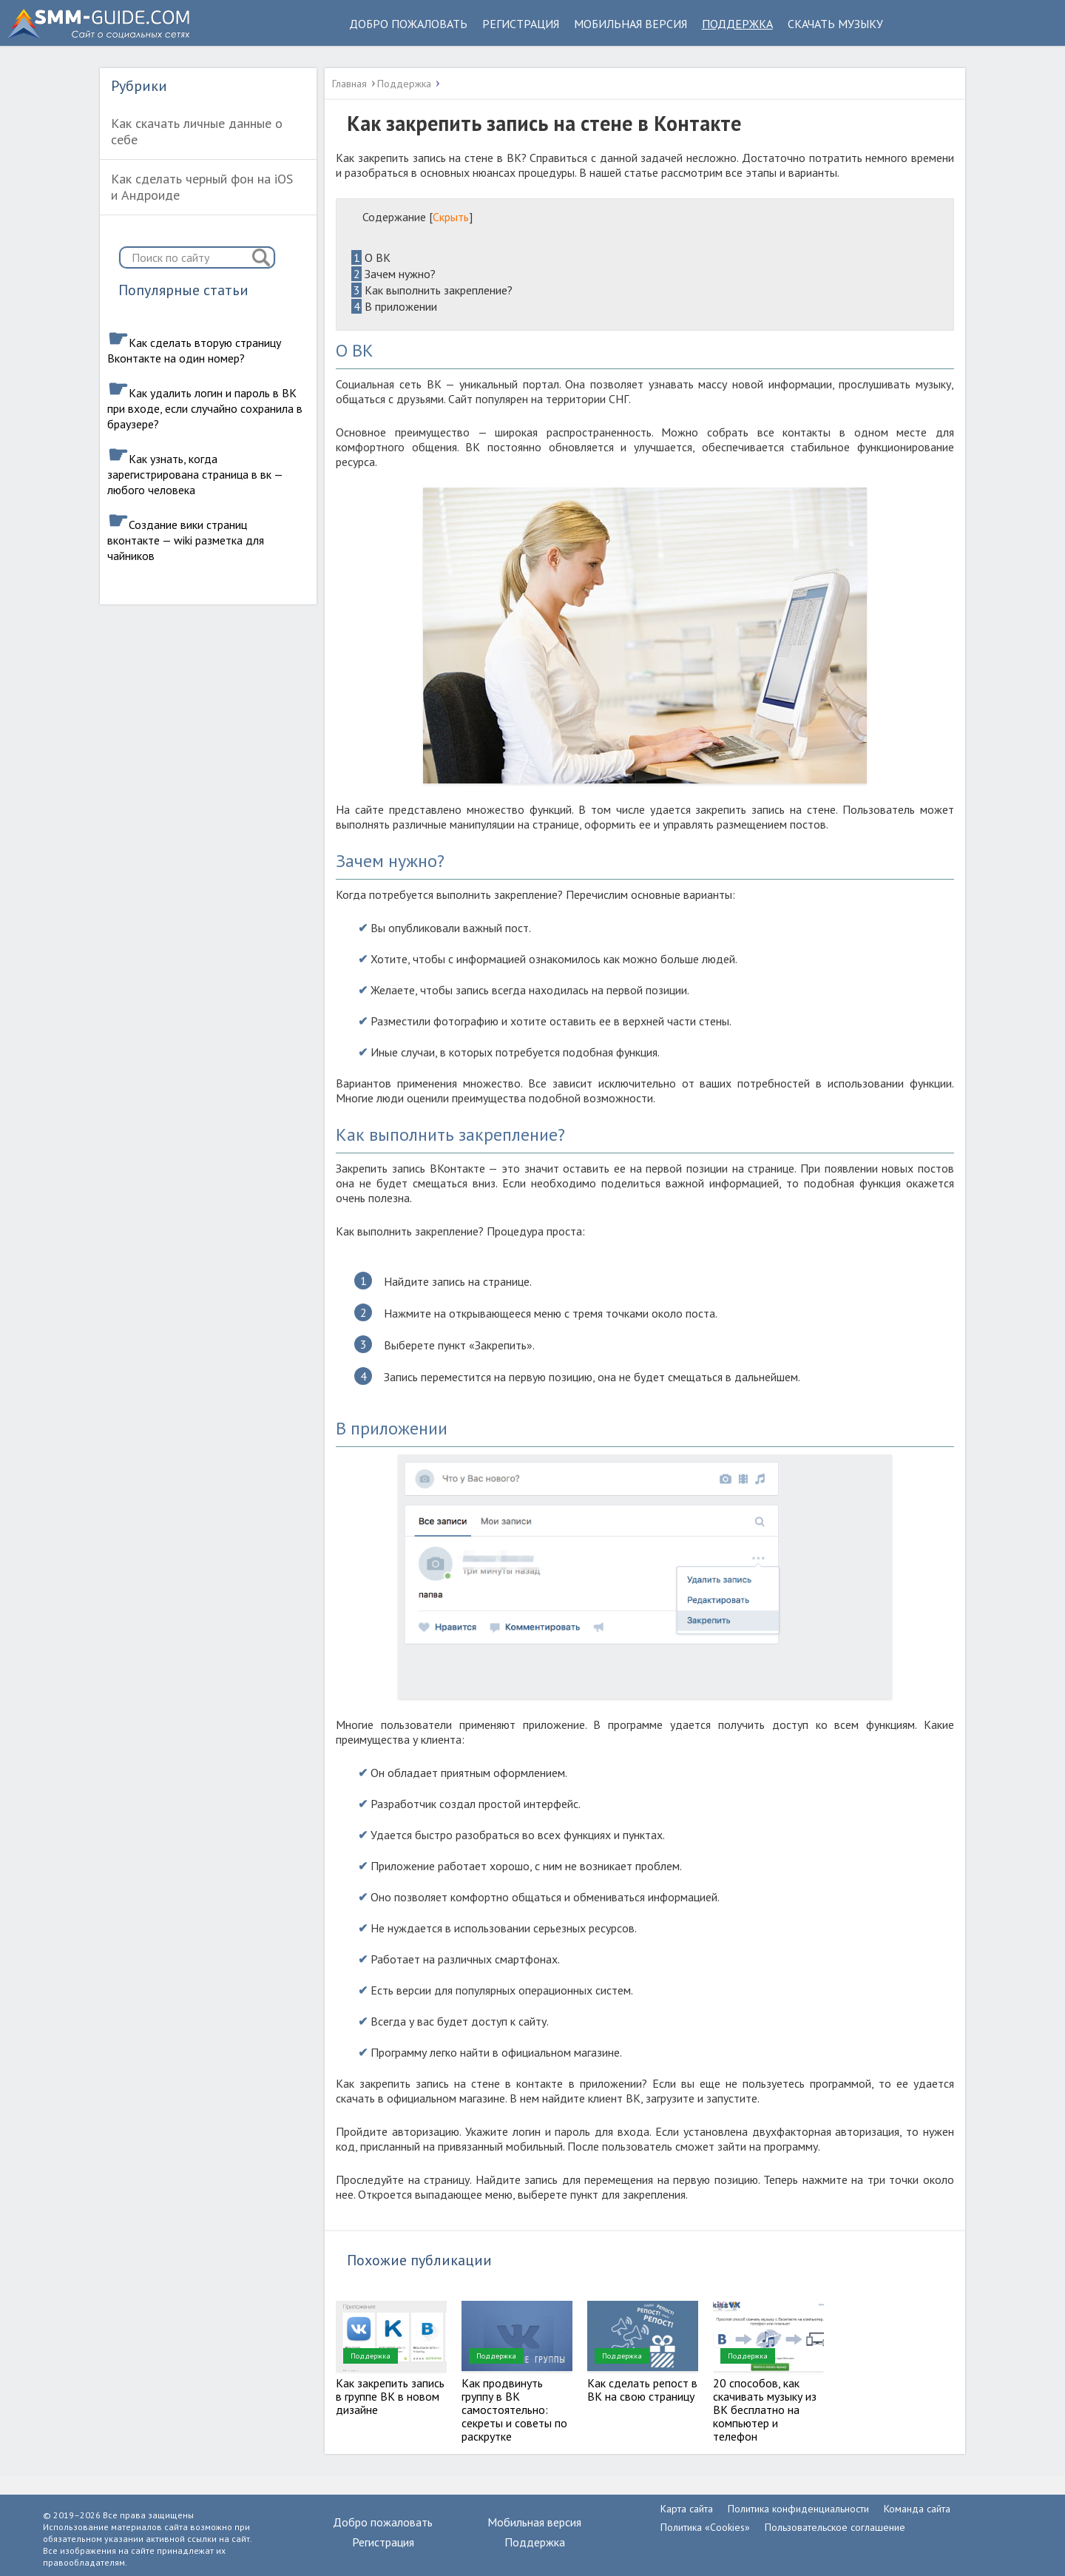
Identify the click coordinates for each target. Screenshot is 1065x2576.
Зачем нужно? (393, 273)
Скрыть (451, 216)
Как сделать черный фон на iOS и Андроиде (202, 186)
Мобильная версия (630, 23)
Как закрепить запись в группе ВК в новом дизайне (390, 2396)
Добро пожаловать (408, 23)
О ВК (370, 257)
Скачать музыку (835, 23)
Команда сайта (917, 2508)
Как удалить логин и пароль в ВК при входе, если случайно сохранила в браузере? (204, 408)
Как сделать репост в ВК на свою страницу (642, 2390)
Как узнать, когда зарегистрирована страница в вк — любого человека (195, 474)
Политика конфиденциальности (798, 2508)
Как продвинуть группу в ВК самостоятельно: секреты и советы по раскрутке (514, 2410)
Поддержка (737, 23)
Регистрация (520, 23)
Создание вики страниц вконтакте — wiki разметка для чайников (185, 540)
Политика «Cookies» (705, 2527)
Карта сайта (686, 2508)
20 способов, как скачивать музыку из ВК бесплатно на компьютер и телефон (764, 2410)
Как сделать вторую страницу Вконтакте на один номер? (194, 350)
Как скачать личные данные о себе (197, 131)
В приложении (394, 306)
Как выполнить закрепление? (432, 290)
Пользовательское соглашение (835, 2527)
